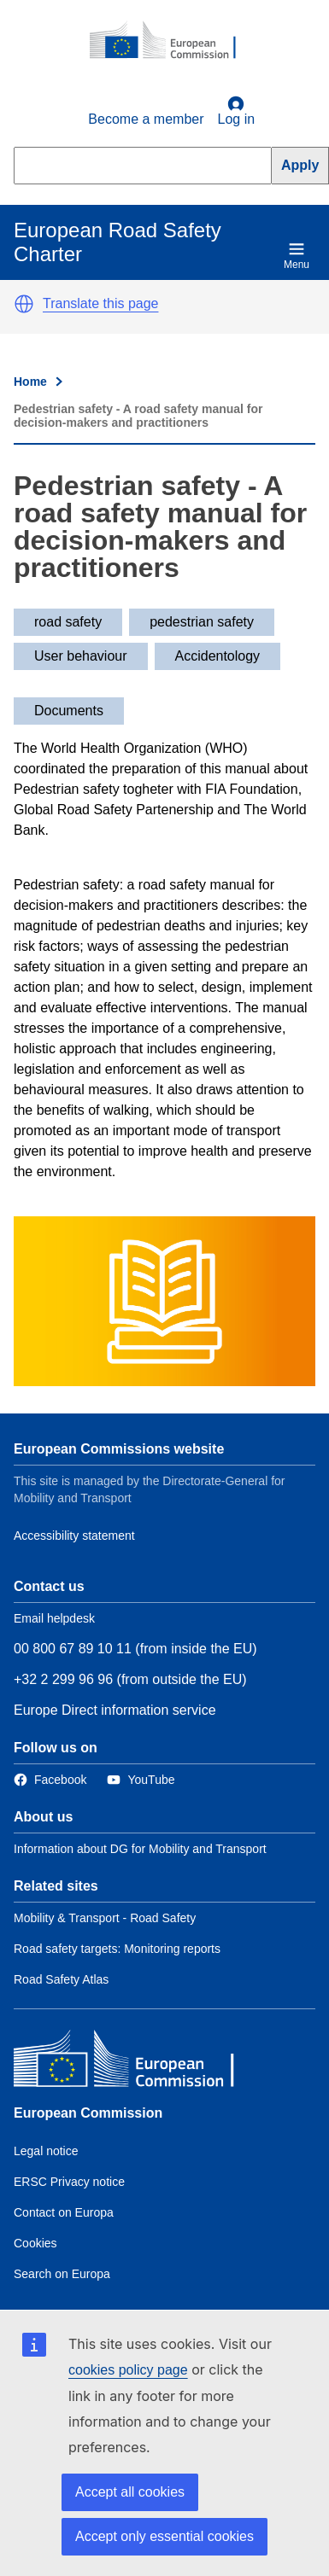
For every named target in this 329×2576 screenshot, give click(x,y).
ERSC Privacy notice (69, 2181)
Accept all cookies (130, 2492)
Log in (237, 111)
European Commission (88, 2113)
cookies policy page (128, 2370)
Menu (296, 256)
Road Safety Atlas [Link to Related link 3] (61, 1979)
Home (30, 381)
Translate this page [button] (100, 303)
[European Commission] (172, 40)
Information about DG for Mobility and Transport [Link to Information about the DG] (140, 1849)
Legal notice (46, 2151)
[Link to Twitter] (140, 1780)
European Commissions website (119, 1449)
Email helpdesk (54, 1618)
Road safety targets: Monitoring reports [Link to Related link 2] (117, 1948)
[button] (24, 304)
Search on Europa (62, 2274)
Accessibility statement (74, 1535)
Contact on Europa (64, 2212)
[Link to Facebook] (50, 1780)
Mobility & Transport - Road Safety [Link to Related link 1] (105, 1918)
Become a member (145, 119)
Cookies (35, 2243)
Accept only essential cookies (164, 2536)
